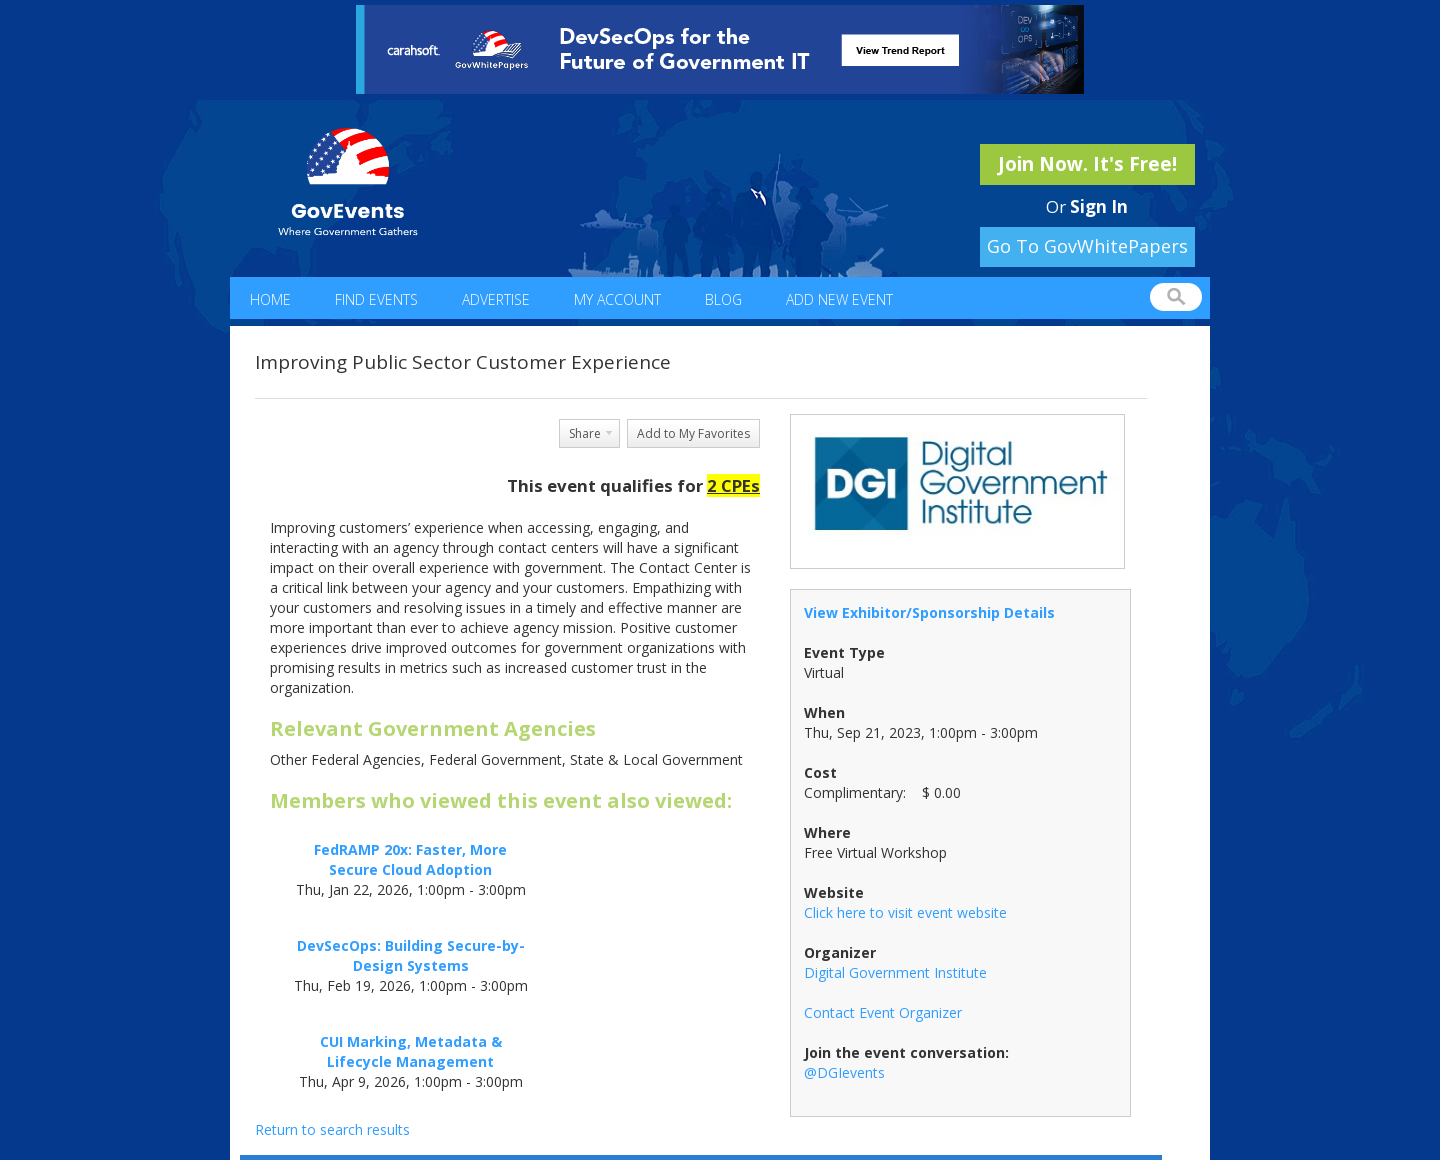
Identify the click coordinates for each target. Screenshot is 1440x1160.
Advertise (496, 299)
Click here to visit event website (905, 912)
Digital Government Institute (895, 972)
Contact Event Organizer (883, 1012)
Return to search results (332, 1129)
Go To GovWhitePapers (1087, 246)
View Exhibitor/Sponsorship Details (929, 612)
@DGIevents (844, 1072)
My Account (617, 299)
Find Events (376, 299)
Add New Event (839, 299)
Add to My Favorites (693, 433)
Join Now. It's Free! (1087, 164)
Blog (723, 299)
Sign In (1099, 206)
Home (270, 299)
